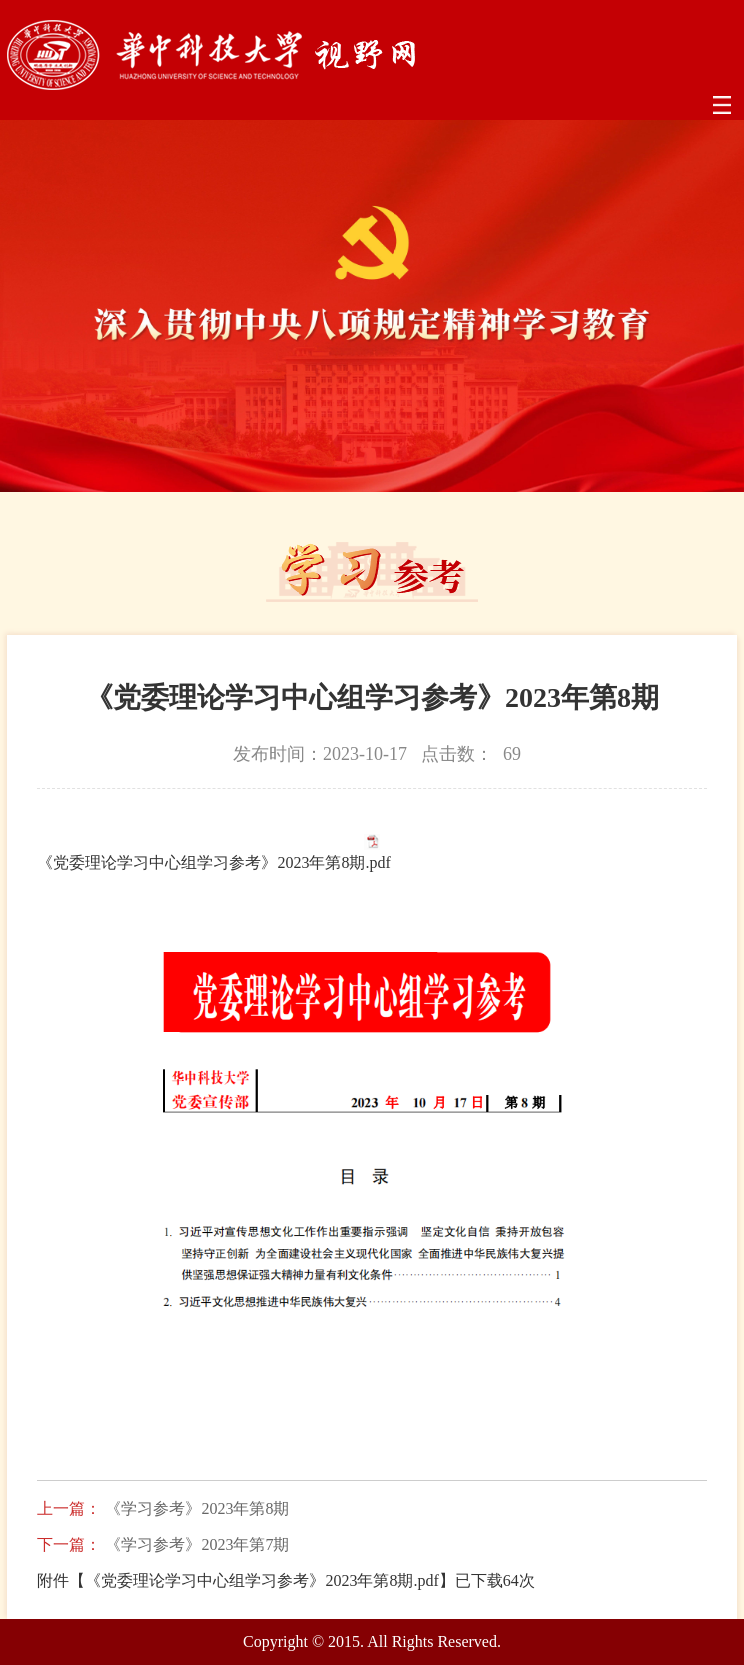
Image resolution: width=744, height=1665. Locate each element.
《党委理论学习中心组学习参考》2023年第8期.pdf (213, 862)
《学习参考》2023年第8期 (197, 1509)
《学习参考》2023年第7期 (197, 1545)
